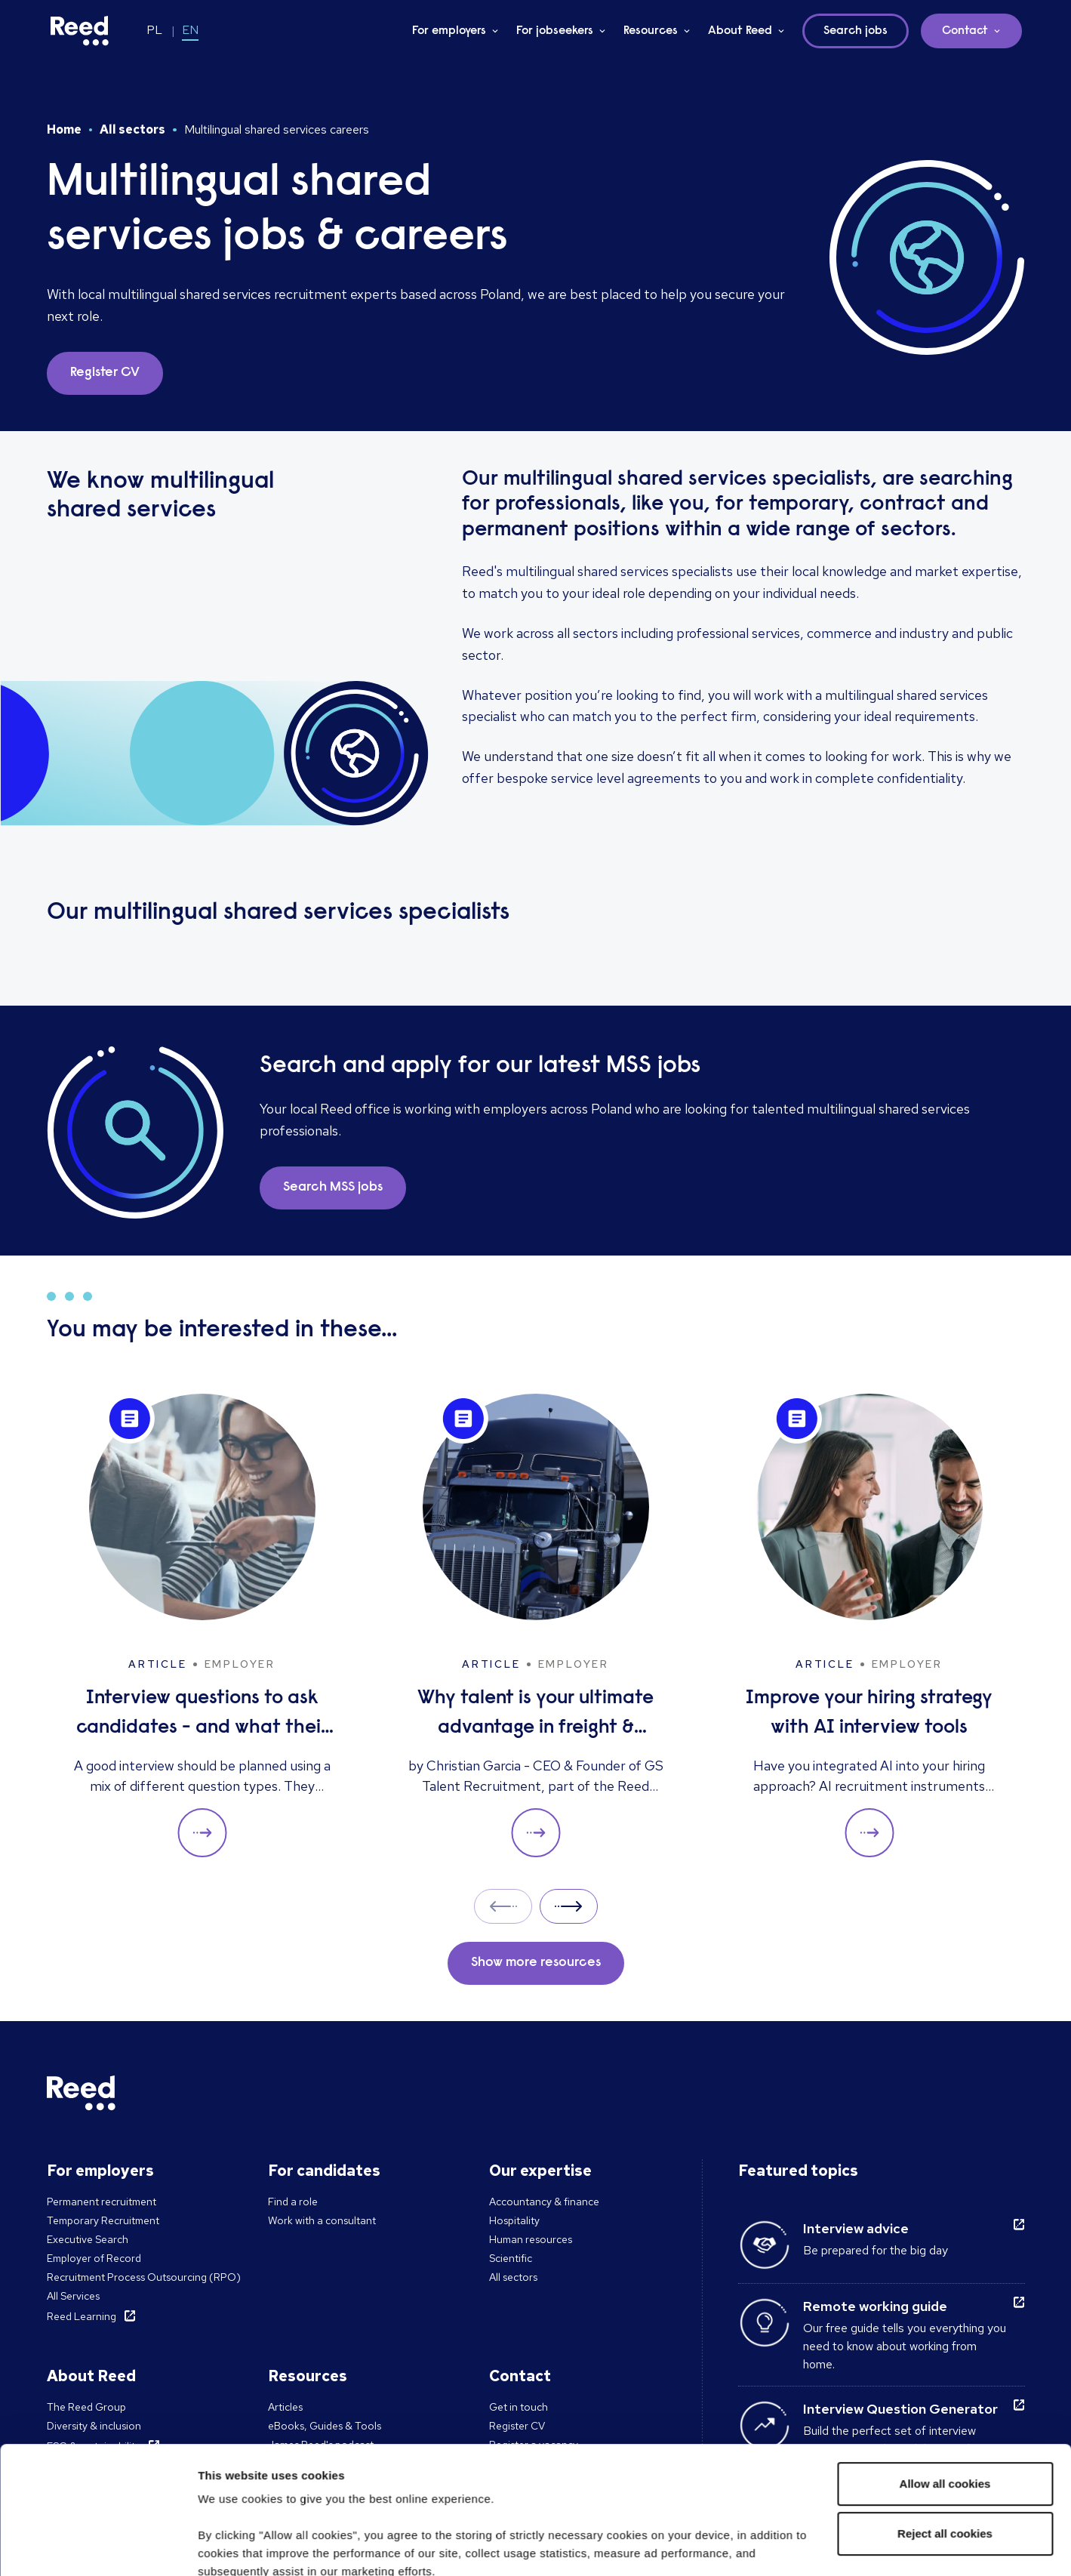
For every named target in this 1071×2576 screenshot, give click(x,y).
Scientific (510, 2258)
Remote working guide (875, 2306)
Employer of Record (94, 2258)
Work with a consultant (322, 2220)
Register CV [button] (105, 373)
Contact (965, 31)
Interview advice (856, 2228)
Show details (233, 2546)
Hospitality (514, 2220)
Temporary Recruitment (103, 2220)
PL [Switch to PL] (154, 30)
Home (64, 129)
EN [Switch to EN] (190, 30)
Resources (650, 31)
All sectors (132, 129)
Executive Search (87, 2239)
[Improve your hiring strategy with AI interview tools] (869, 1626)
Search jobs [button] (855, 31)
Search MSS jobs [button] (333, 1187)
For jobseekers (554, 31)
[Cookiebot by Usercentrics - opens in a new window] (98, 2546)
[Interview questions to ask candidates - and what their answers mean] (202, 1626)
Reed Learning (81, 2316)
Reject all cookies (945, 2414)
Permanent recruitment (101, 2201)
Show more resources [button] (536, 1963)
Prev (503, 1906)
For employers (449, 31)
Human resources (530, 2239)
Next (569, 1906)
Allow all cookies (945, 2364)
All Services (73, 2296)
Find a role (293, 2201)
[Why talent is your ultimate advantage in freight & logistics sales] (535, 1626)
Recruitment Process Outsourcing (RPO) (144, 2277)
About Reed (740, 31)
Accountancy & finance (544, 2201)
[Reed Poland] (80, 31)
